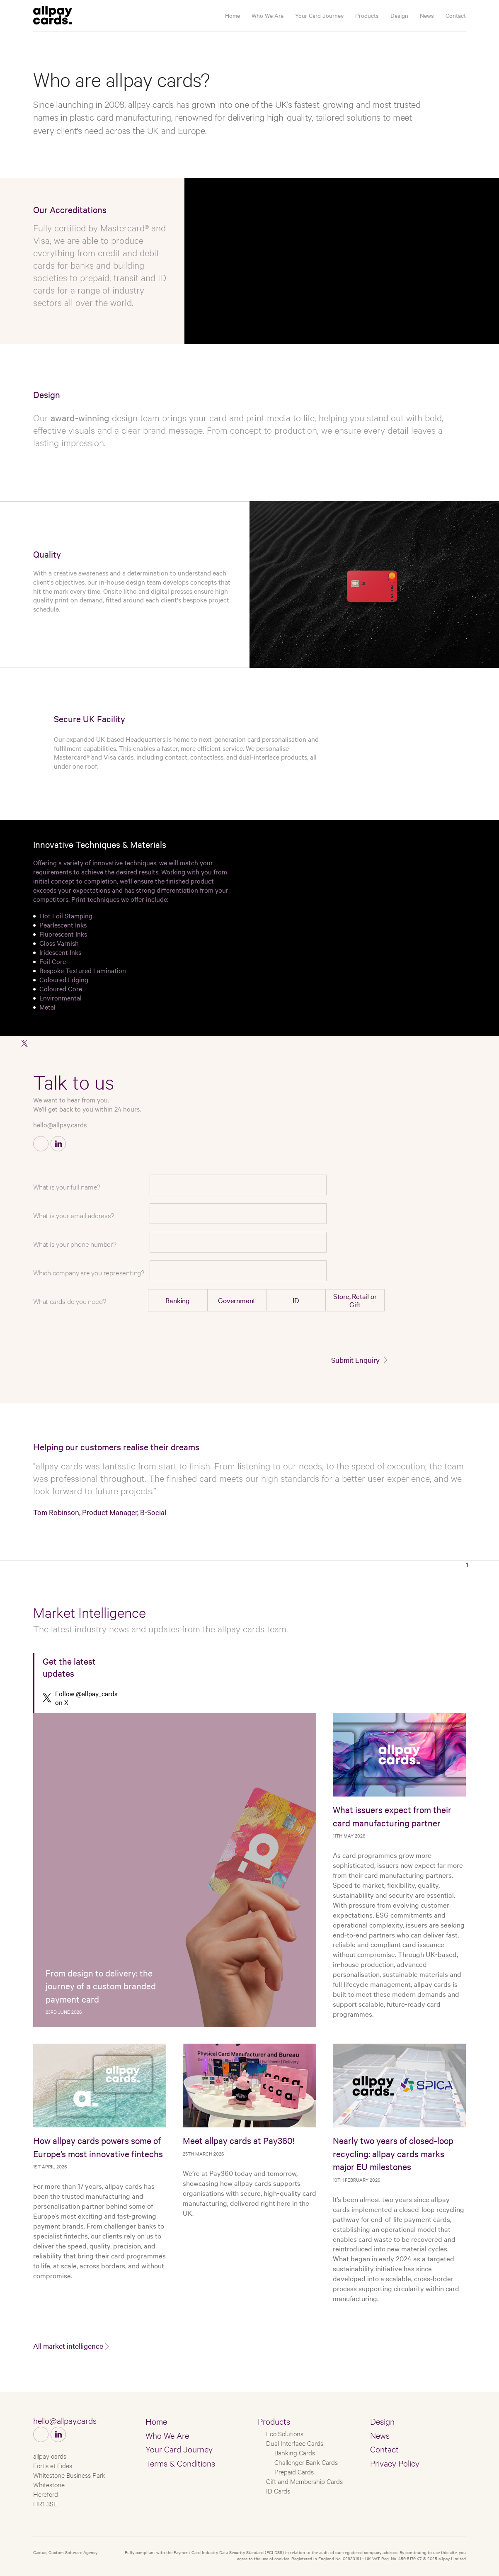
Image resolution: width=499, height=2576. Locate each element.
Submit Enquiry (355, 1359)
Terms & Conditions (180, 2462)
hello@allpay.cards (60, 1124)
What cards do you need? (69, 1301)
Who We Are (267, 15)
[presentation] (323, 1334)
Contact (456, 15)
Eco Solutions (284, 2433)
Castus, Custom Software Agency (65, 2552)
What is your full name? (66, 1186)
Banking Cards (294, 2452)
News (427, 15)
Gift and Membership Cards (304, 2480)
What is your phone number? (74, 1243)
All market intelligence (68, 2345)
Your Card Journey (319, 15)
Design (399, 15)
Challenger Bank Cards (306, 2461)
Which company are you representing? (88, 1272)
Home (232, 15)
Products (367, 15)
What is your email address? (73, 1215)
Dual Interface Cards (294, 2442)
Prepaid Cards (294, 2471)
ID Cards (278, 2490)
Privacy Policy (394, 2462)
